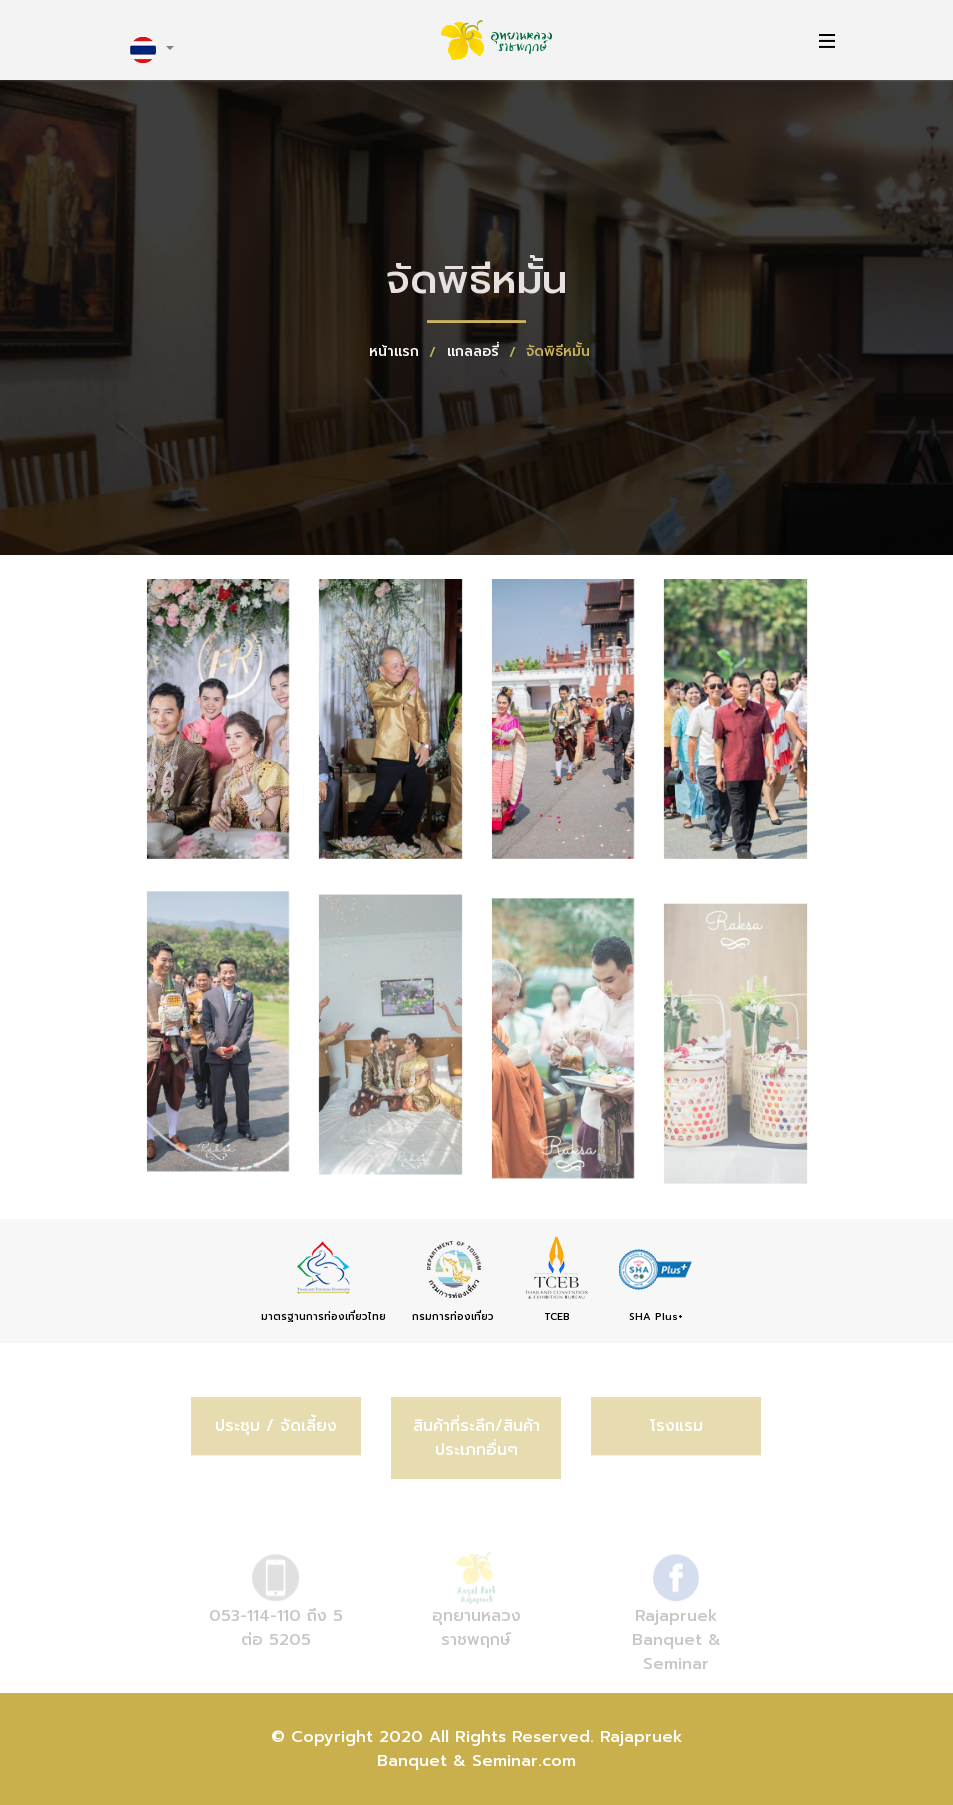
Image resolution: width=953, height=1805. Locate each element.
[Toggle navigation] (822, 40)
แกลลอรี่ (475, 351)
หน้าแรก (396, 351)
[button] (152, 50)
